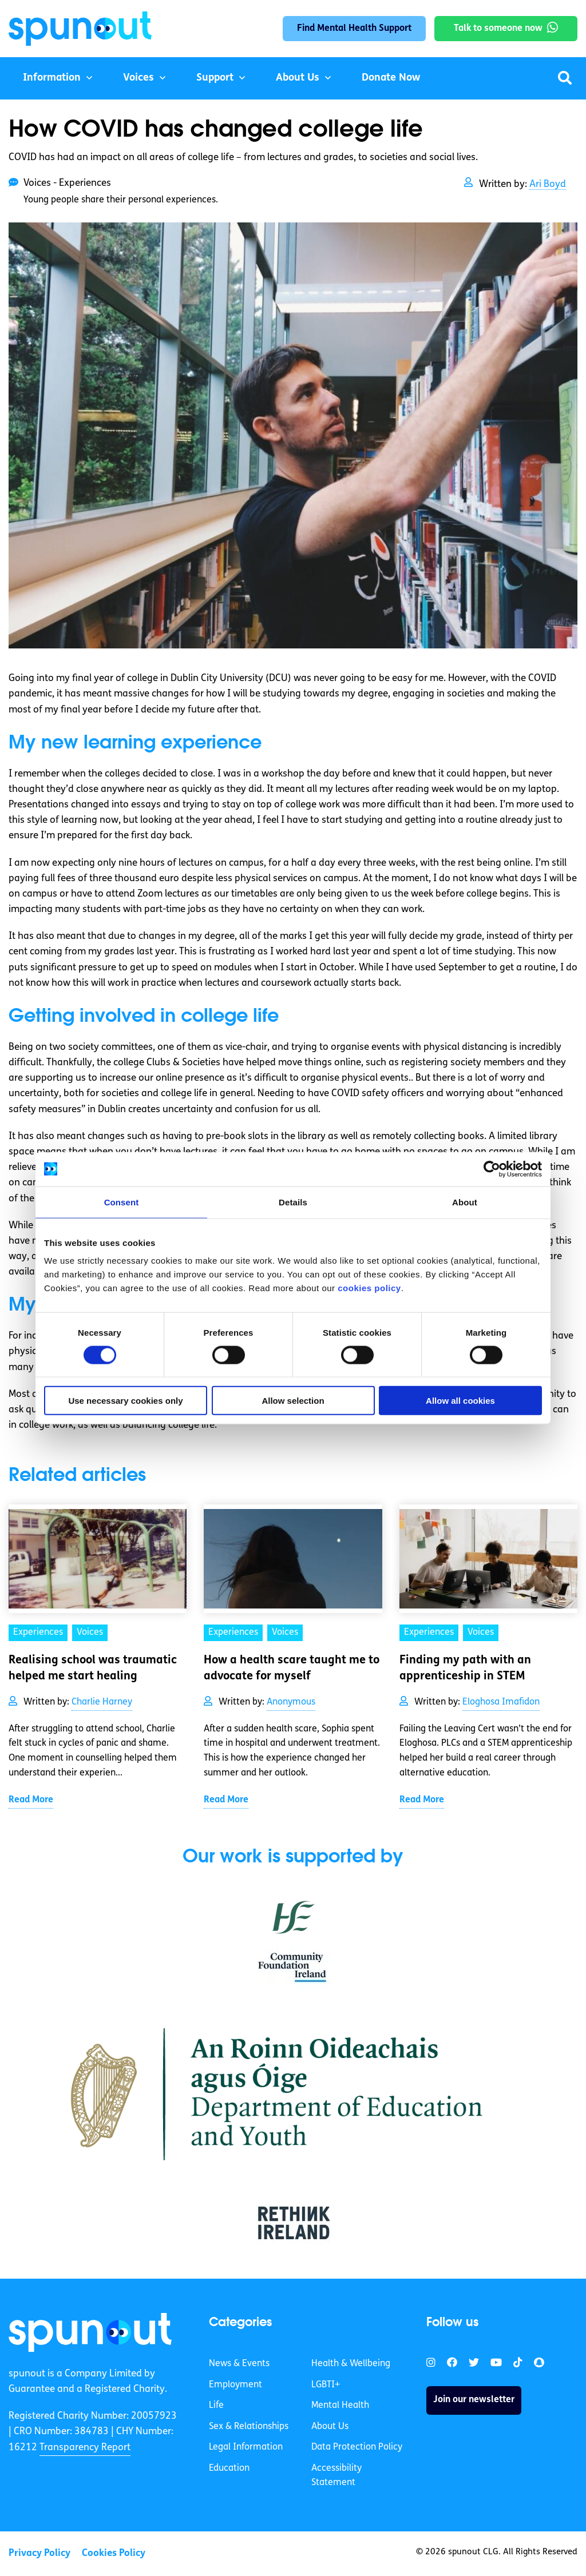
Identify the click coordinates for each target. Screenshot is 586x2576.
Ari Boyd (547, 184)
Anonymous (291, 1702)
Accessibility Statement (336, 2476)
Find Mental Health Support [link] (354, 28)
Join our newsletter (473, 2399)
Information (52, 78)
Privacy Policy (39, 2553)
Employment (235, 2385)
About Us (297, 78)
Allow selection (293, 1401)
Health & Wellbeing (350, 2363)
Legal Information (246, 2447)
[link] (90, 2332)
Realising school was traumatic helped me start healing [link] (93, 1668)
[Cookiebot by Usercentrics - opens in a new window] (492, 1168)
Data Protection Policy (356, 2447)
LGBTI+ (325, 2385)
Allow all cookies (460, 1401)
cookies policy (369, 1288)
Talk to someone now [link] (498, 28)
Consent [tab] (121, 1202)
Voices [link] (90, 1632)
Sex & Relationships (248, 2426)
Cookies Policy (113, 2553)
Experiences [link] (38, 1632)
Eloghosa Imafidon (501, 1702)
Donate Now (391, 78)
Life (216, 2405)
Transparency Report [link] (84, 2447)
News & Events (239, 2363)
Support (214, 78)
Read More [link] (31, 1800)
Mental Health (340, 2405)
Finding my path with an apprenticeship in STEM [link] (465, 1668)
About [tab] (464, 1202)
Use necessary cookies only (125, 1401)
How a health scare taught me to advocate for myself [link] (291, 1668)
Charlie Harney (102, 1702)
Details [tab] (293, 1202)
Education (229, 2468)
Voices (138, 78)
